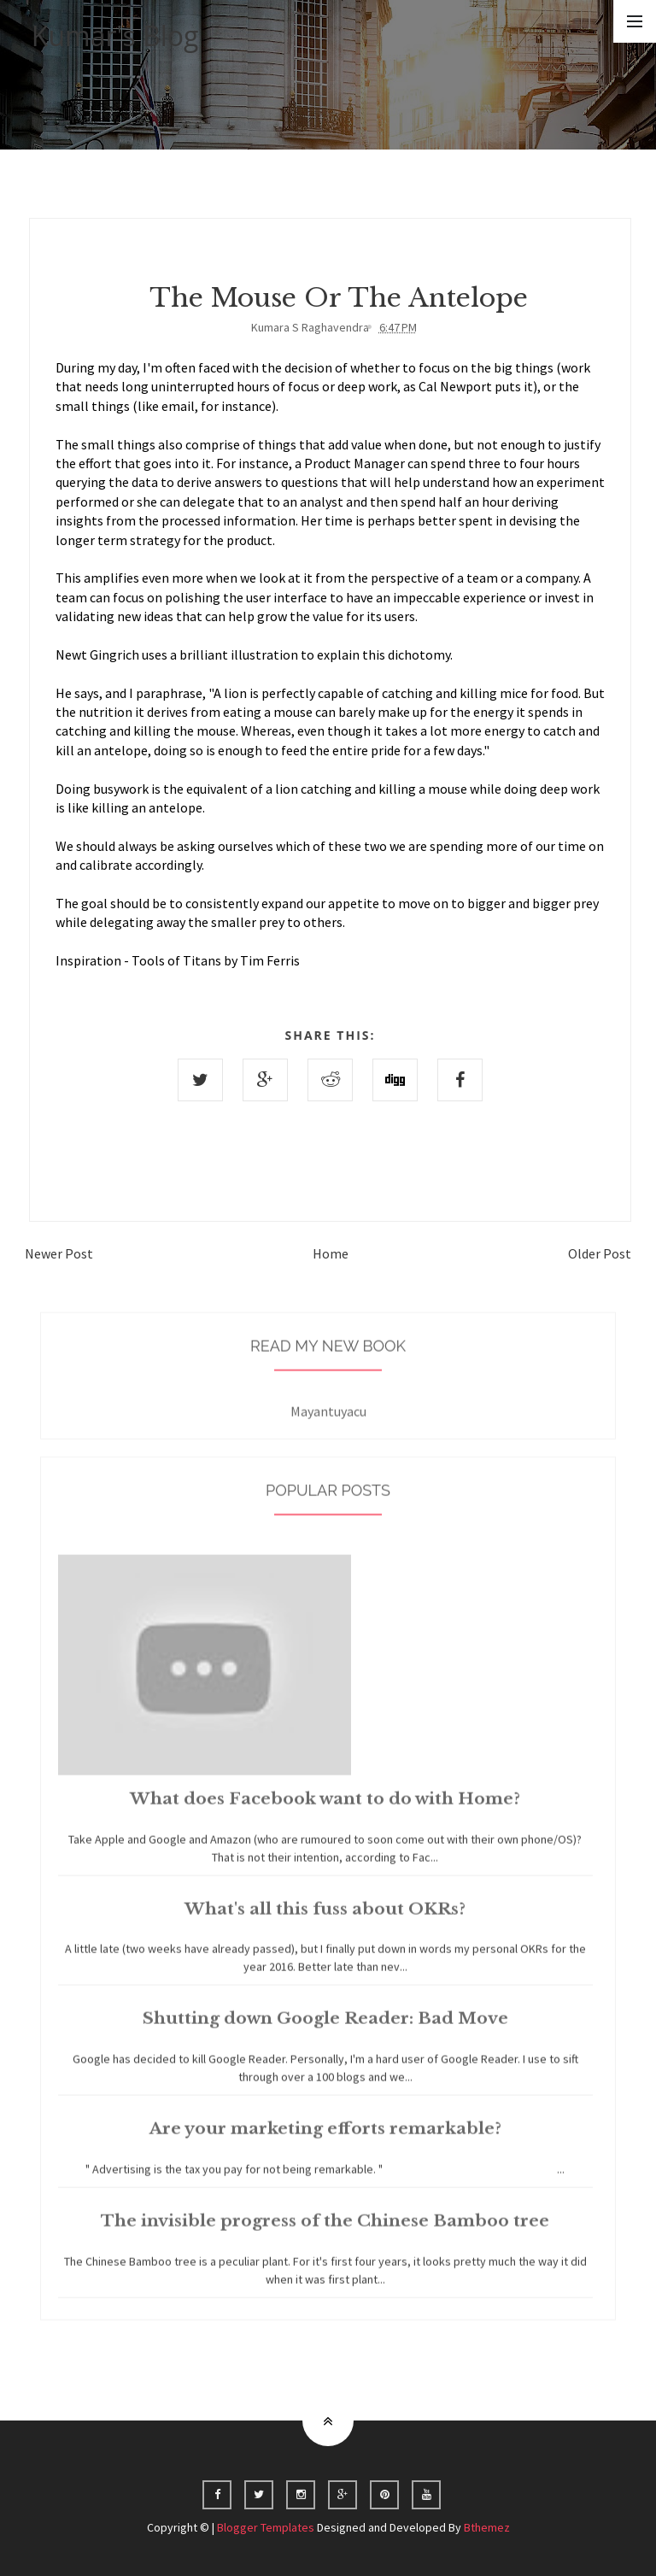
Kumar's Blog (115, 35)
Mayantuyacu (328, 1420)
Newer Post (59, 1253)
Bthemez (487, 2527)
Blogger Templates (265, 2527)
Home (330, 1253)
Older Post (599, 1253)
